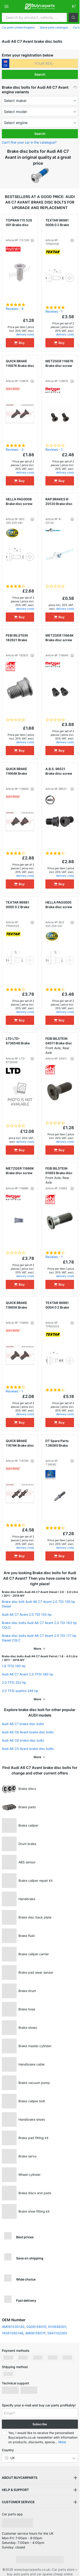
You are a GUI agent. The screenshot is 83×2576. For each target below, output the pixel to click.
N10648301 (57, 2327)
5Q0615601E (36, 2327)
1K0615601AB (12, 2333)
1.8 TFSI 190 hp (14, 1666)
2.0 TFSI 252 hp (14, 1682)
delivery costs (25, 334)
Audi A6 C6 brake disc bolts (23, 1740)
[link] (73, 6)
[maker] (40, 100)
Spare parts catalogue (54, 27)
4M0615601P (35, 2333)
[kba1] (43, 63)
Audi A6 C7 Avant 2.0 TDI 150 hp (27, 1614)
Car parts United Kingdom (18, 27)
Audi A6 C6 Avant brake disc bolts (27, 1732)
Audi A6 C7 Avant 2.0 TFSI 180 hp (27, 1674)
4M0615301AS (13, 2327)
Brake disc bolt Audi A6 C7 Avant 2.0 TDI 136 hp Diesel (38, 1604)
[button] (73, 17)
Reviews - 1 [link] (54, 311)
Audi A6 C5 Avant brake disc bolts (27, 1749)
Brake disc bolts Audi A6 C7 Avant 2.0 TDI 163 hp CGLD (39, 1625)
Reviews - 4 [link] (15, 309)
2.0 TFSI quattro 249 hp (20, 1691)
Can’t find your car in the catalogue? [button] (29, 142)
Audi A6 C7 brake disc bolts (23, 1724)
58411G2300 (57, 2333)
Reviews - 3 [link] (15, 449)
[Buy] (20, 342)
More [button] (62, 2442)
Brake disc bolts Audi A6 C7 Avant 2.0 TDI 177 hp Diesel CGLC (39, 1638)
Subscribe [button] (40, 2424)
